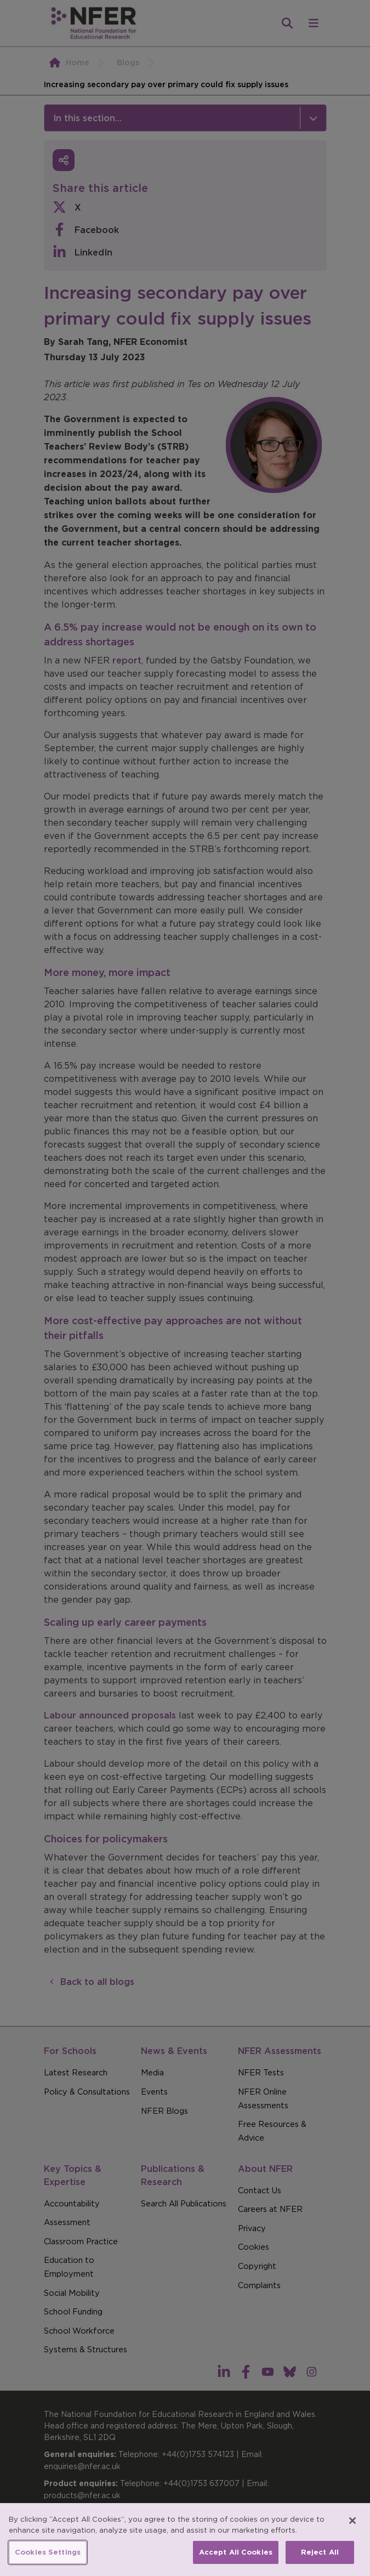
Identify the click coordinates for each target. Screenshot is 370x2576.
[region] (185, 2539)
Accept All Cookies (235, 2552)
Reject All (320, 2552)
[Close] (352, 2521)
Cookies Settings (48, 2552)
